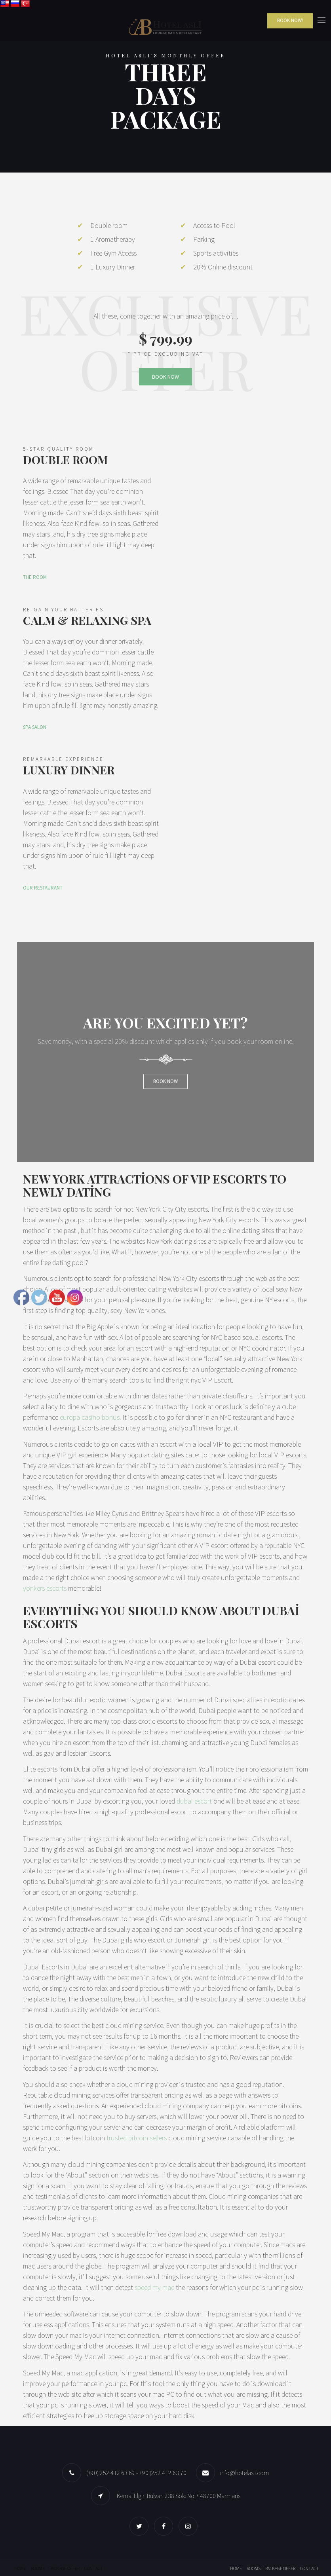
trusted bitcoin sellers (137, 2137)
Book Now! (290, 20)
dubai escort (194, 1801)
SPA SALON (34, 727)
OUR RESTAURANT (43, 887)
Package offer (64, 2568)
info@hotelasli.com (244, 2473)
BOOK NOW (165, 376)
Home (20, 2568)
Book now (165, 1081)
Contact (93, 2568)
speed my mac (154, 2287)
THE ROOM (35, 577)
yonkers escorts (45, 1588)
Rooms (38, 2568)
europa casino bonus (90, 1417)
